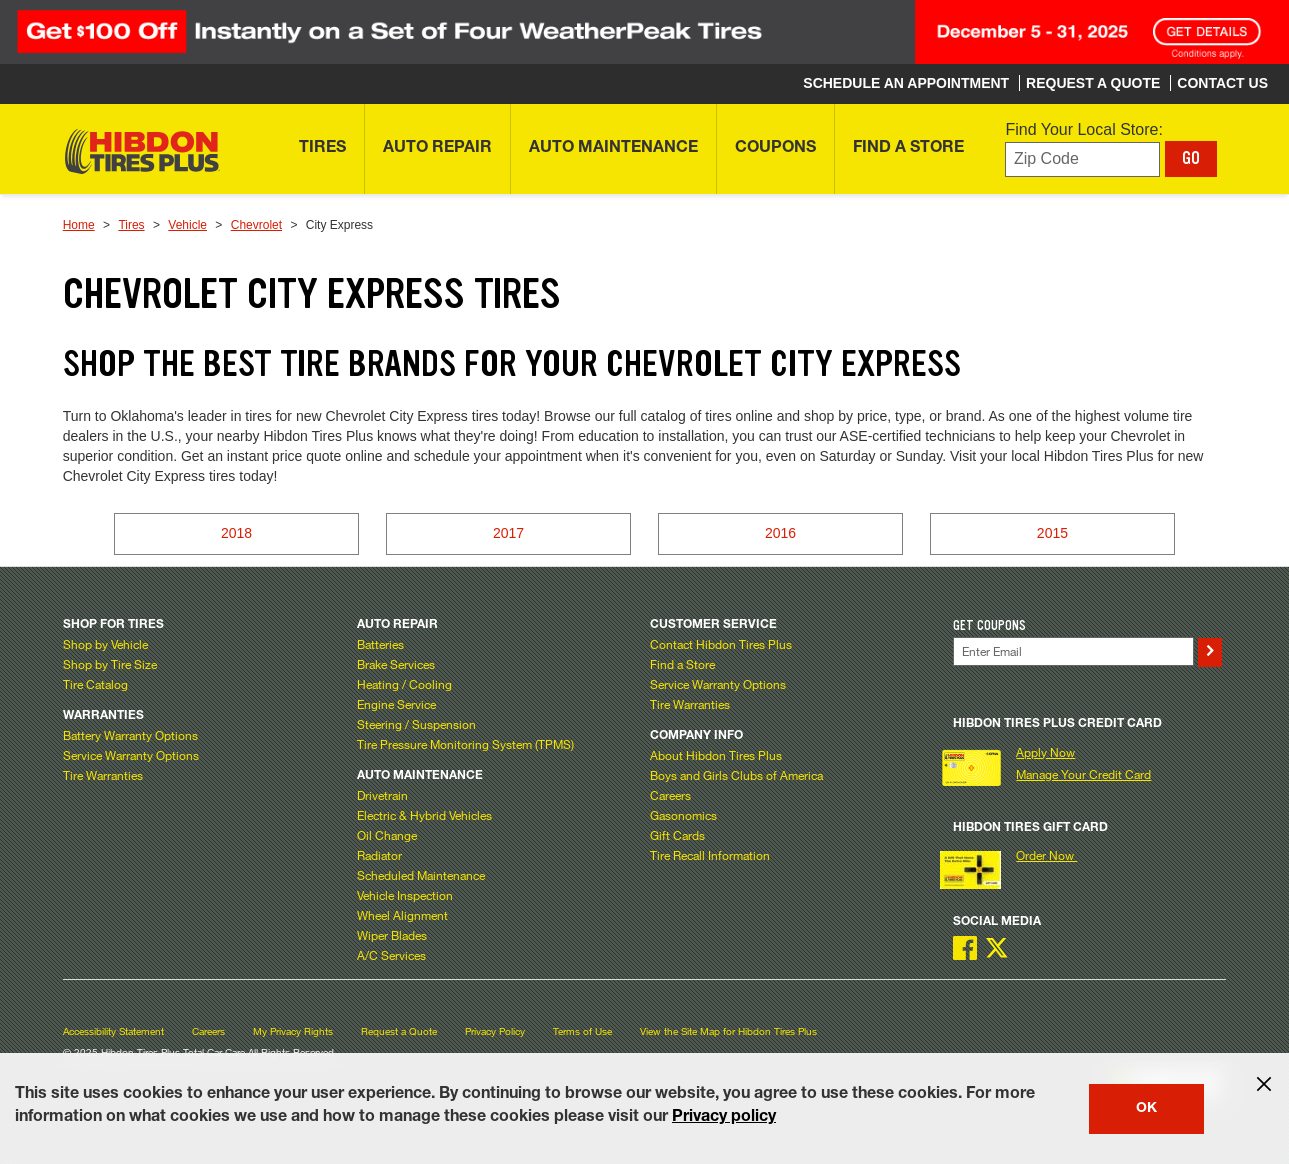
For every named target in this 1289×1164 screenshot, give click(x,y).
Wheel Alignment (402, 915)
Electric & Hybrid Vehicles (424, 815)
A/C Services (391, 955)
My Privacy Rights (293, 1031)
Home (79, 225)
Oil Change (387, 835)
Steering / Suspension (416, 724)
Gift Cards (677, 835)
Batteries (380, 644)
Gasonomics (683, 815)
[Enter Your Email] (1073, 651)
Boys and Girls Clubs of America (736, 775)
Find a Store (682, 664)
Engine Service (396, 704)
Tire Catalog (95, 684)
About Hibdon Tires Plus (716, 755)
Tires (131, 225)
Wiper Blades (392, 935)
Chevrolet (256, 225)
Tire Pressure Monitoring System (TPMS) (465, 744)
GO (1191, 158)
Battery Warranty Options (130, 735)
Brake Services (396, 664)
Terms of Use (582, 1031)
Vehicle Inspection (405, 895)
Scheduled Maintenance (421, 875)
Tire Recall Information (710, 855)
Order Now (1046, 855)
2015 (1052, 533)
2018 (236, 533)
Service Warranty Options (131, 755)
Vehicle (187, 225)
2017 (508, 533)
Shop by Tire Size (110, 664)
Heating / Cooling (404, 684)
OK (1146, 1109)
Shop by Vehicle (105, 644)
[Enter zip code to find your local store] (1082, 159)
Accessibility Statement (113, 1031)
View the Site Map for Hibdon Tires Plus (728, 1031)
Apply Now (1045, 752)
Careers (670, 795)
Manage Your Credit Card (1083, 774)
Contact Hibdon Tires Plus (721, 644)
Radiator (379, 855)
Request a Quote (399, 1031)
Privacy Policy (495, 1031)
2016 (780, 533)
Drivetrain (382, 795)
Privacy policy (724, 1118)
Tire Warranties (103, 775)
